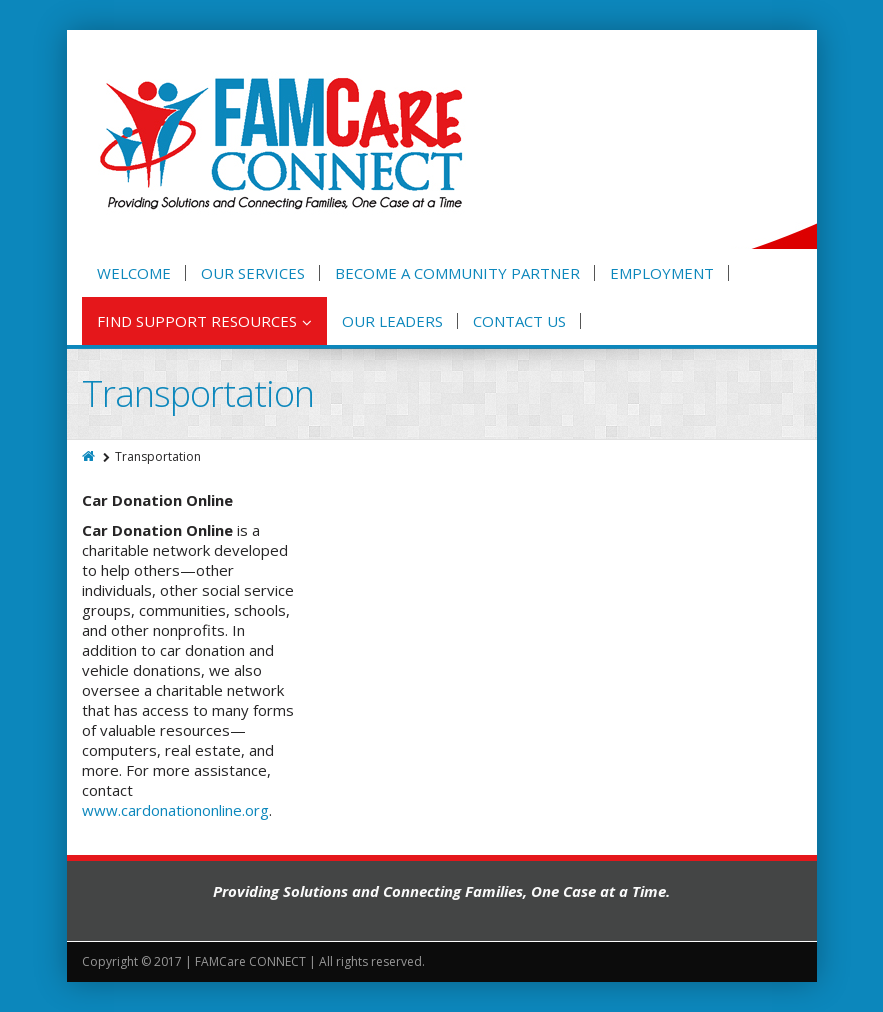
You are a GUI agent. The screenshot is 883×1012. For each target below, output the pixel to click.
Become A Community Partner (457, 273)
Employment (662, 273)
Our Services (253, 273)
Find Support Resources (204, 321)
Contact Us (519, 321)
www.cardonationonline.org (175, 810)
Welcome (134, 273)
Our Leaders (392, 321)
